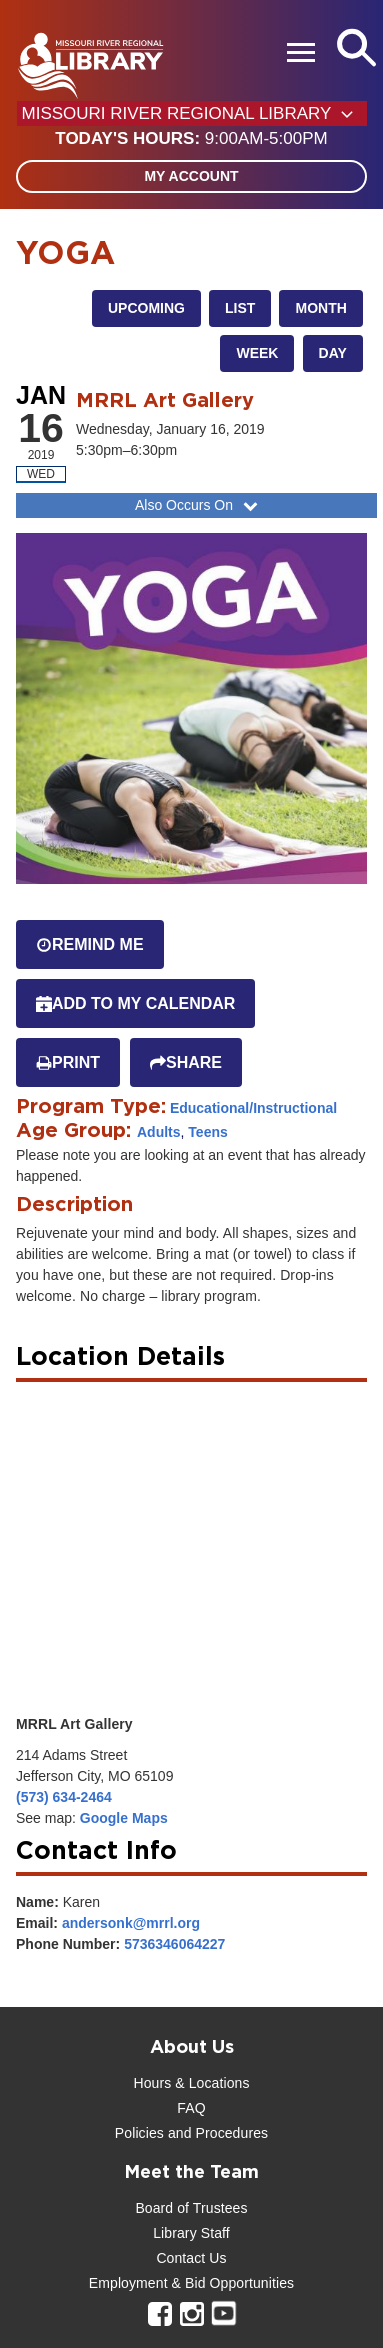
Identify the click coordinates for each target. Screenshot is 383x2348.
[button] (191, 139)
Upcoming (146, 308)
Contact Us (191, 2258)
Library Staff (191, 2233)
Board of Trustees (191, 2208)
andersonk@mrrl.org (131, 1923)
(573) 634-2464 (64, 1797)
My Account (191, 176)
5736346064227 (174, 1944)
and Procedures (216, 2133)
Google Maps (124, 1818)
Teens (207, 1132)
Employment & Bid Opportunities (191, 2283)
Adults (159, 1132)
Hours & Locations (191, 2083)
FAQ (191, 2108)
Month (320, 308)
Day (333, 353)
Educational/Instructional (253, 1108)
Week (257, 353)
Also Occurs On (198, 505)
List (240, 308)
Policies (139, 2133)
